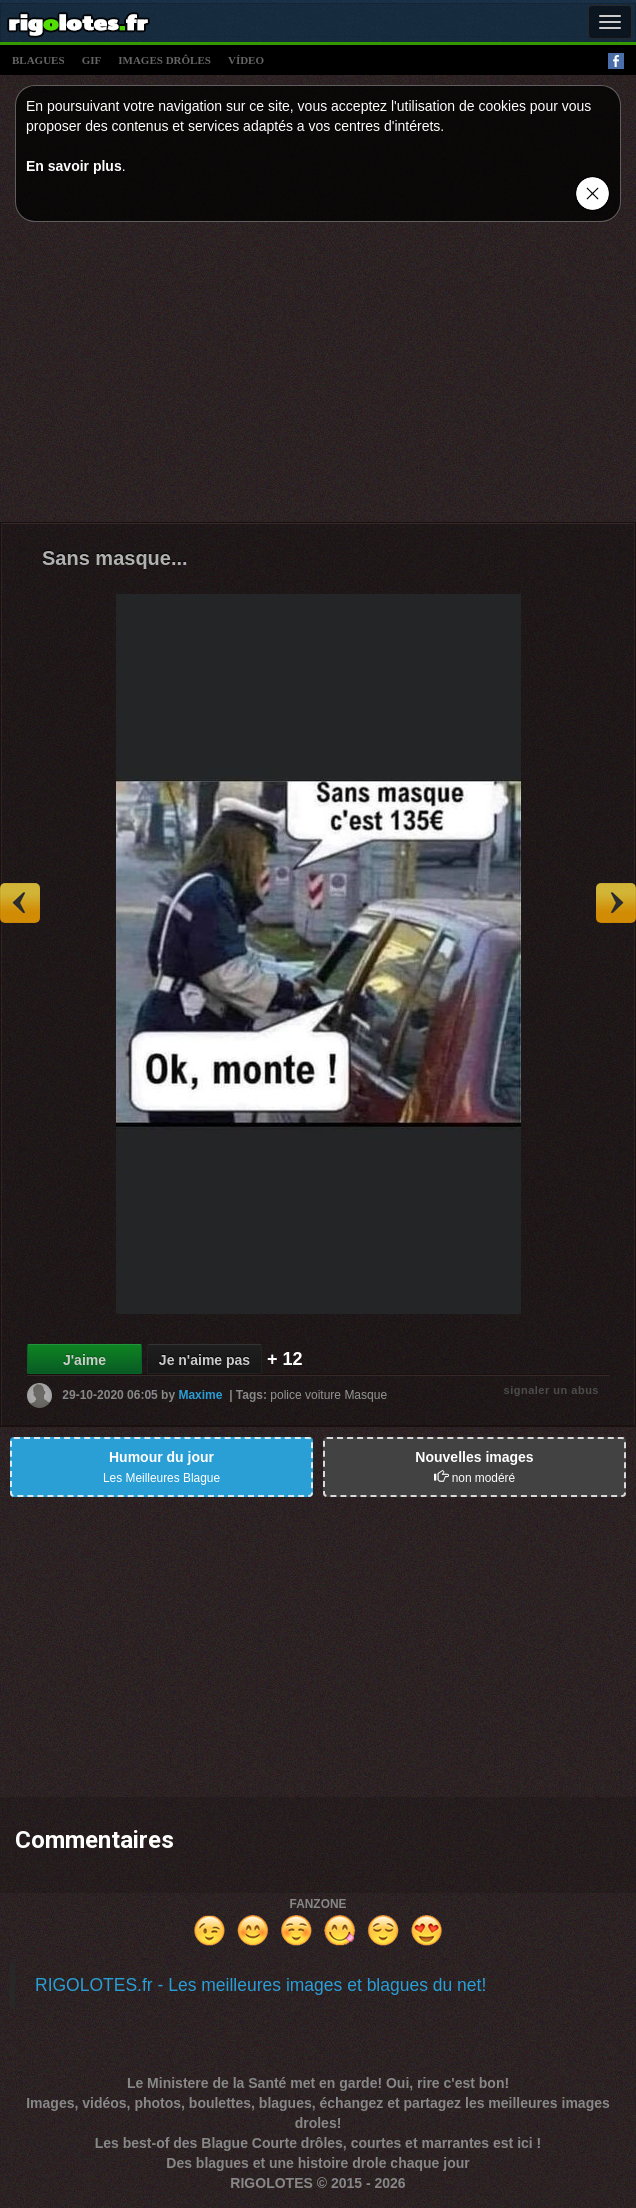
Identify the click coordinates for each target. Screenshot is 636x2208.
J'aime (84, 1360)
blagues (38, 60)
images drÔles (164, 60)
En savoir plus (74, 166)
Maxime (200, 1395)
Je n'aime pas (204, 1360)
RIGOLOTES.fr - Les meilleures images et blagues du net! (260, 1985)
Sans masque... (115, 558)
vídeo (246, 60)
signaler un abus (551, 1390)
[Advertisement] (318, 377)
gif (92, 60)
